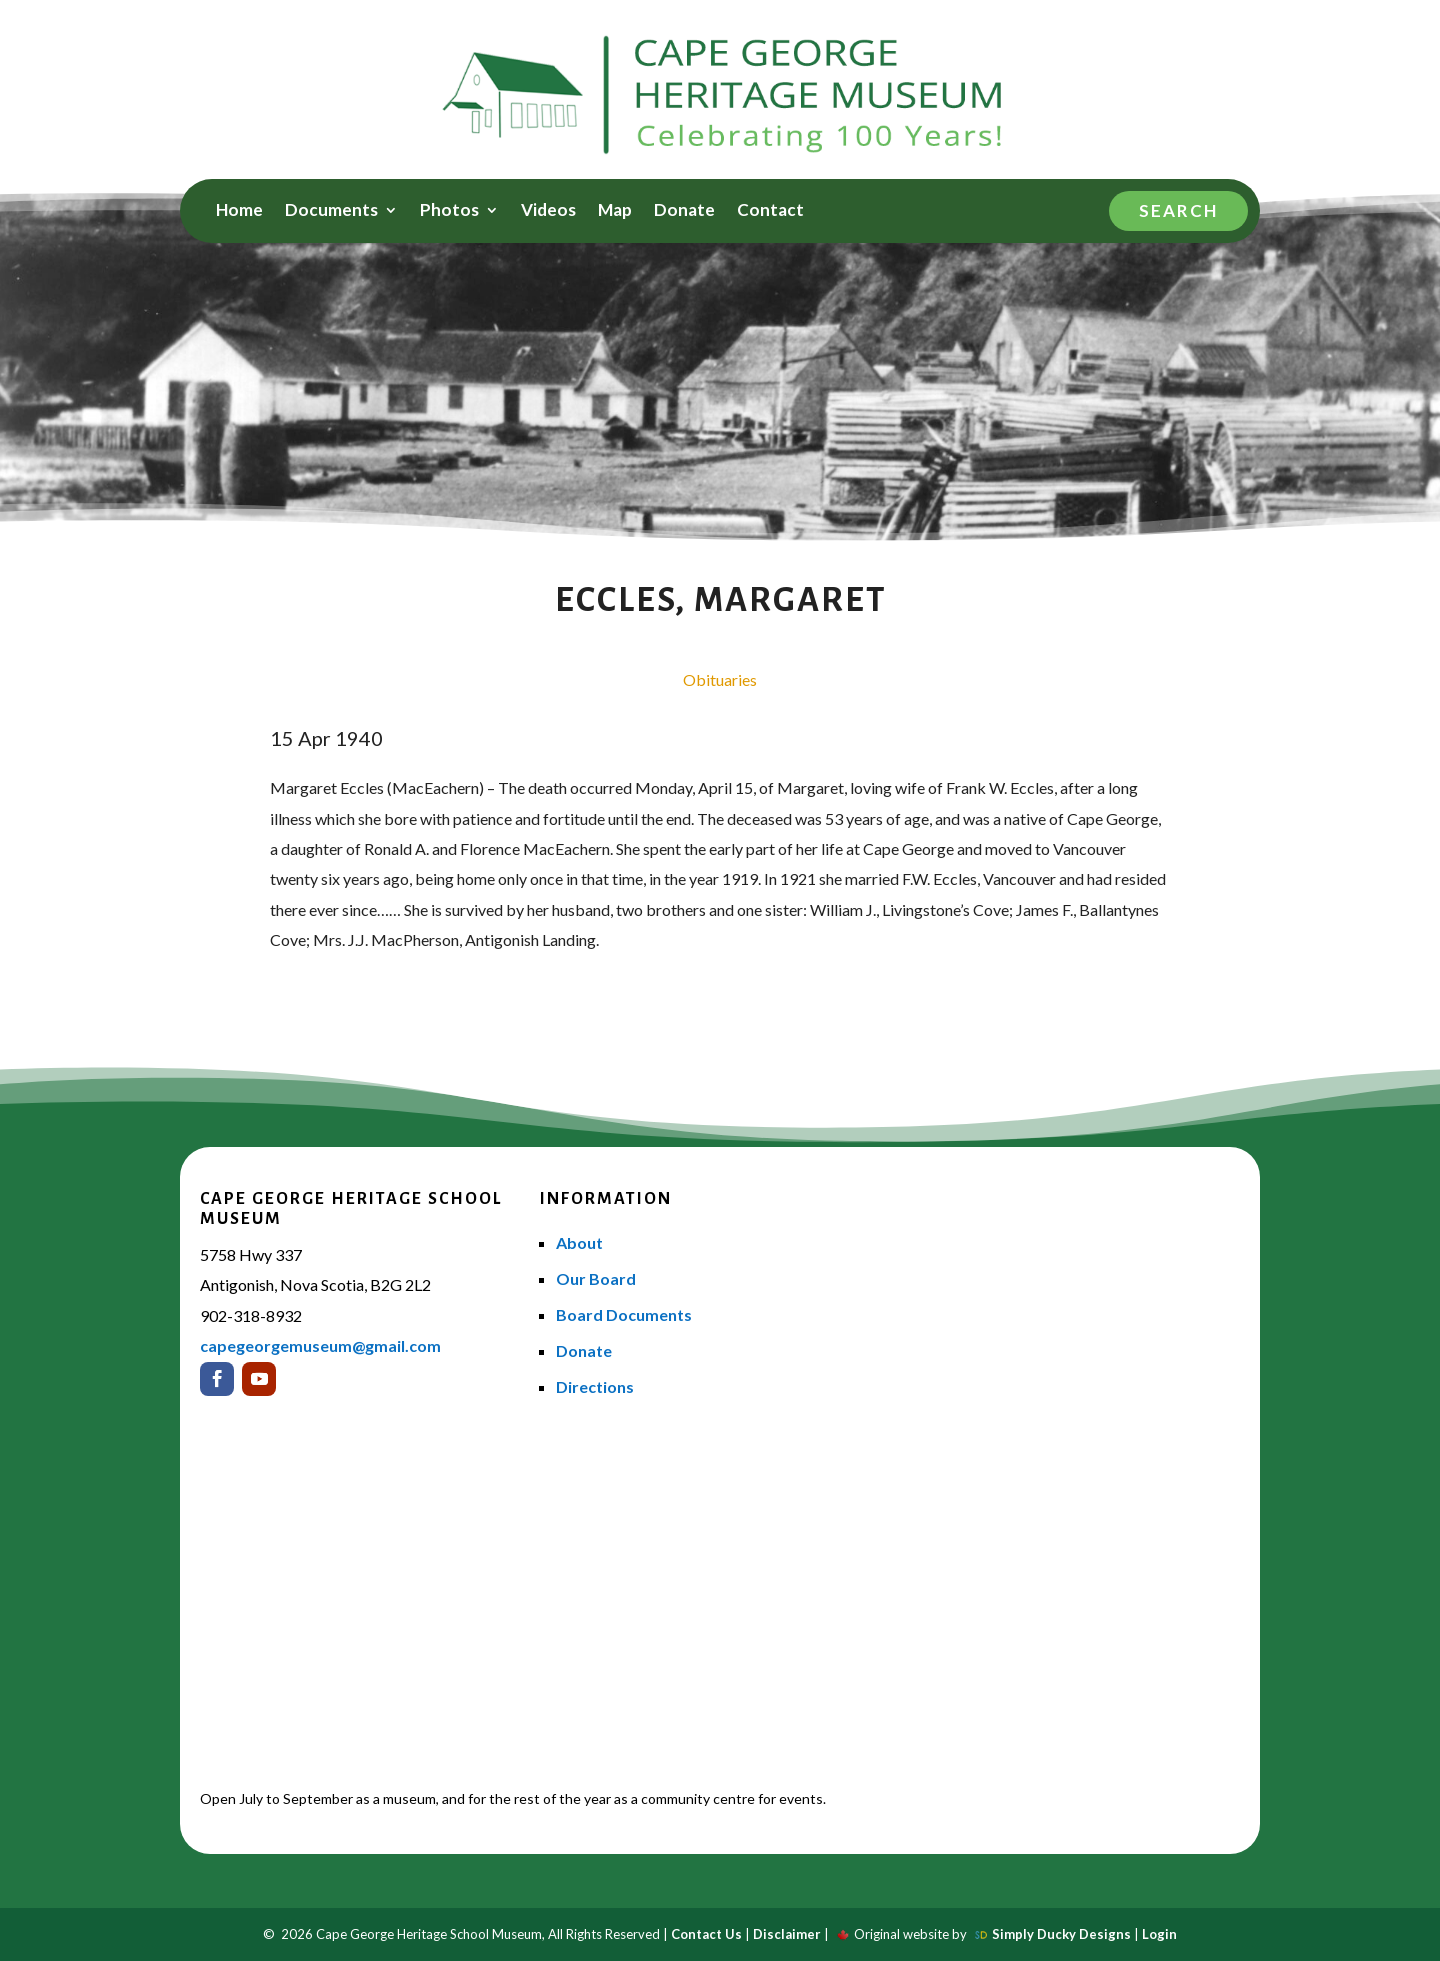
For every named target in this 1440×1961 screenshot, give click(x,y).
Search (1178, 210)
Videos (548, 211)
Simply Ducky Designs (1061, 1934)
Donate (684, 211)
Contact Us (706, 1934)
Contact (770, 211)
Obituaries (720, 679)
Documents (331, 211)
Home (239, 211)
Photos (449, 211)
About (579, 1242)
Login (1159, 1934)
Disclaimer (787, 1934)
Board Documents (624, 1314)
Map (615, 211)
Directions (595, 1386)
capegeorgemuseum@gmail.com (320, 1345)
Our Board (596, 1278)
